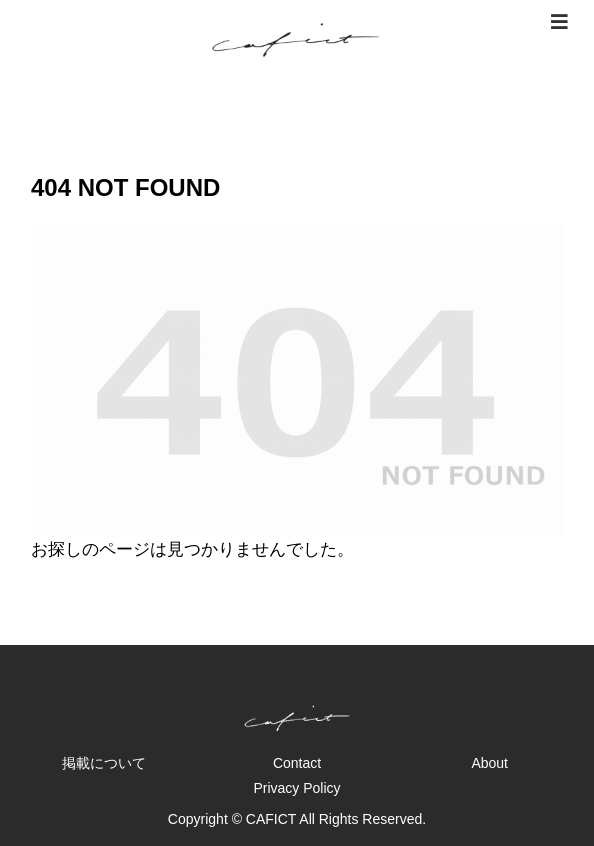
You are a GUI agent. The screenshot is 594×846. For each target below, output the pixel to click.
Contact (297, 763)
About (489, 763)
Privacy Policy (296, 788)
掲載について (104, 763)
